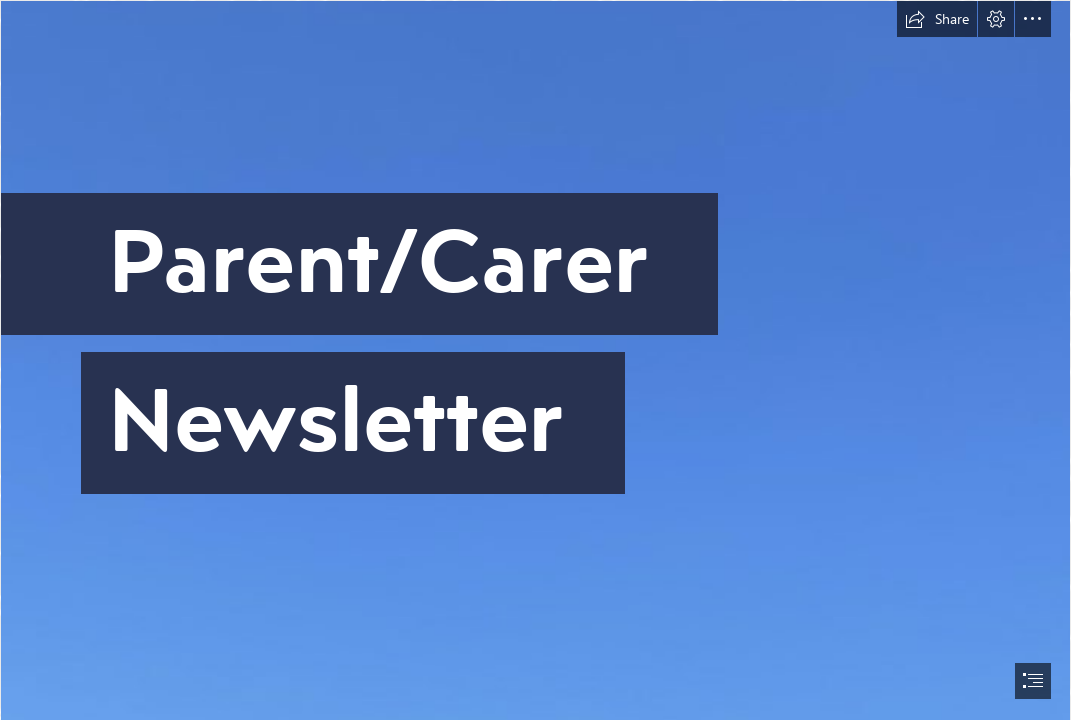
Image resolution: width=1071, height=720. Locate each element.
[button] (937, 19)
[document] (535, 360)
